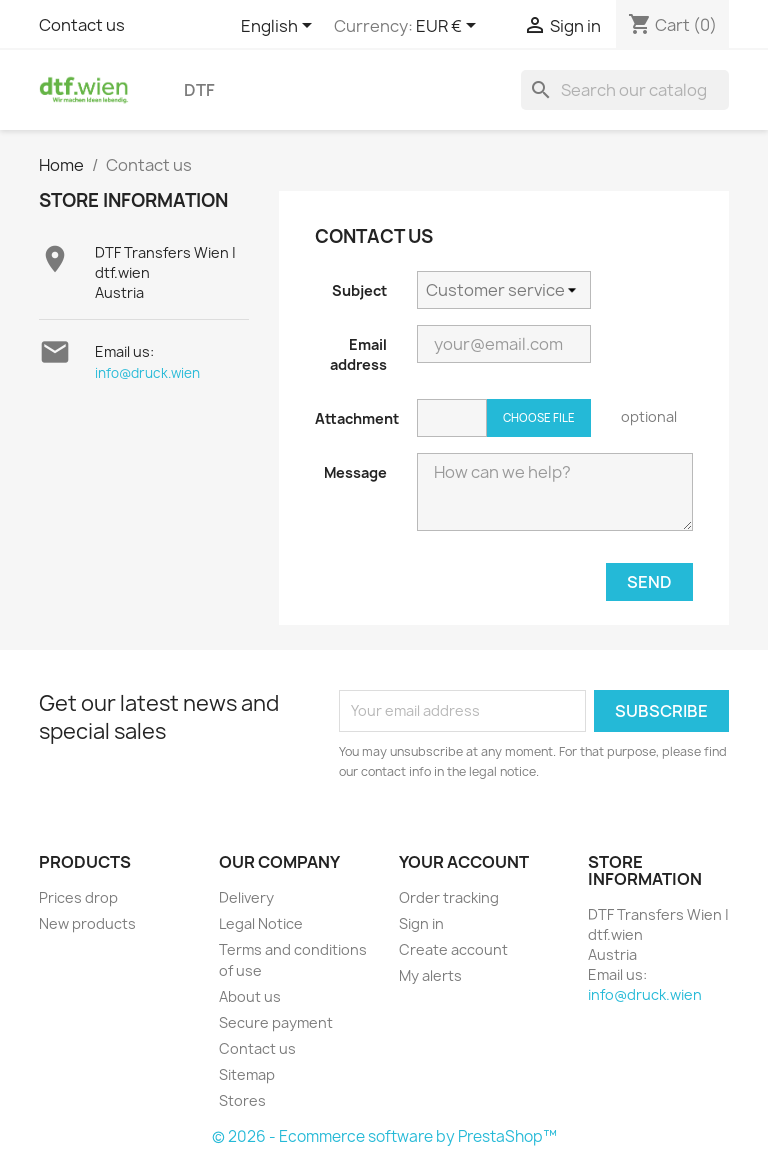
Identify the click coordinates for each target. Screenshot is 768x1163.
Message (355, 472)
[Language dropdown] (280, 27)
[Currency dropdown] (449, 27)
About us (250, 996)
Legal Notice (261, 923)
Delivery (246, 897)
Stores (242, 1100)
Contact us (82, 25)
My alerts (430, 975)
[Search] (625, 90)
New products (87, 923)
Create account (453, 949)
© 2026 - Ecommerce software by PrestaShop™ (384, 1136)
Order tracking (449, 897)
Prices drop (78, 897)
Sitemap (247, 1074)
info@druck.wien (147, 373)
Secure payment (276, 1022)
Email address (358, 354)
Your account (464, 862)
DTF (199, 90)
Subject (359, 290)
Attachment (357, 418)
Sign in (421, 923)
